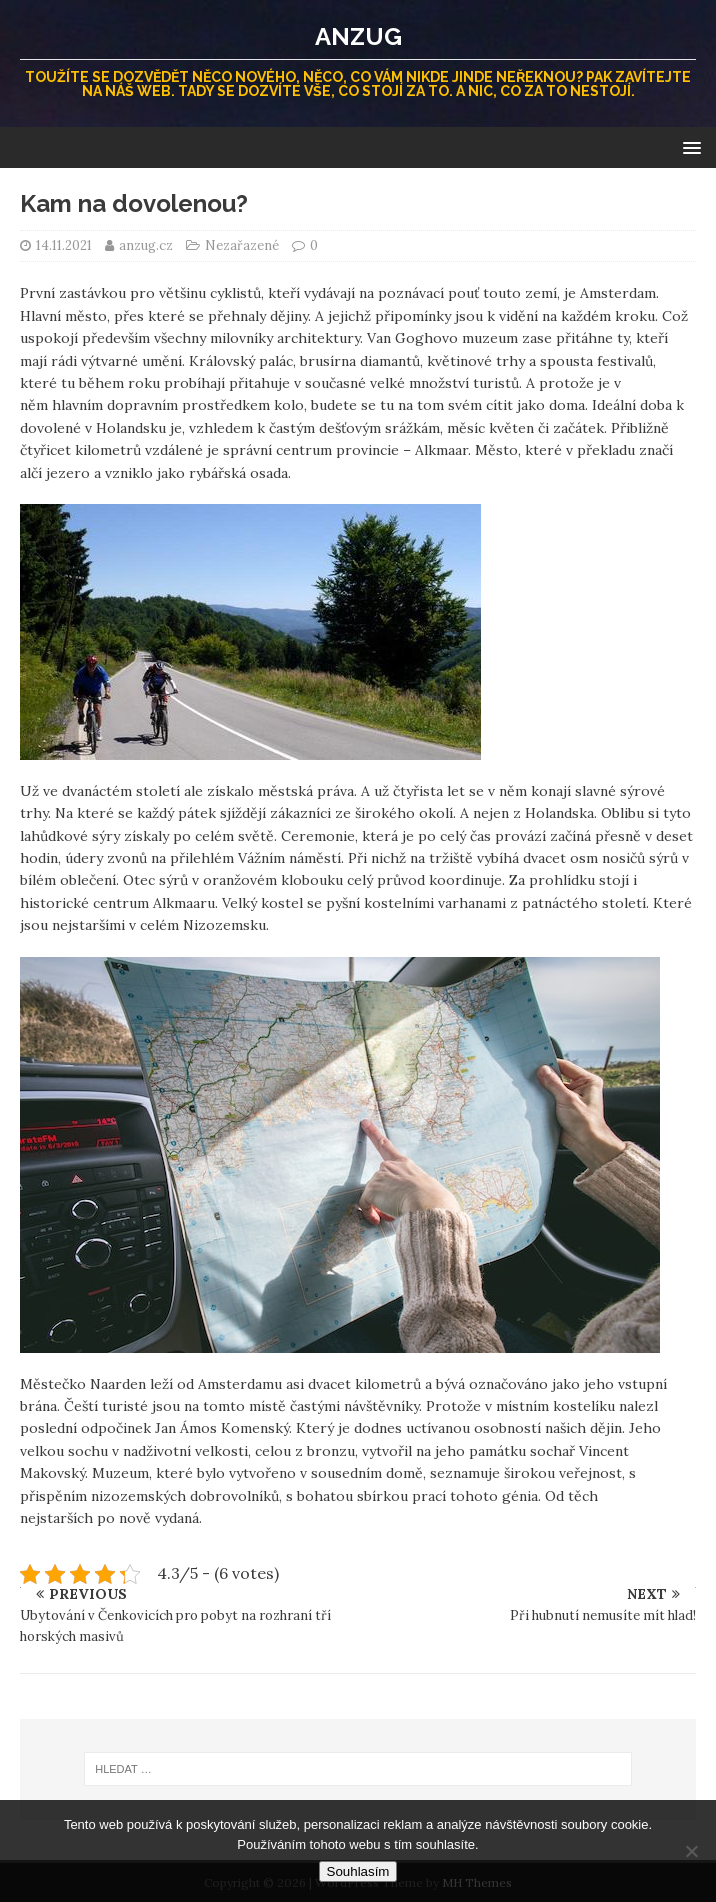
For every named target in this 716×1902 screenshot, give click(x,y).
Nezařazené (242, 245)
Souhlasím (358, 1871)
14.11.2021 (64, 245)
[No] (691, 1851)
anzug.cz (147, 245)
